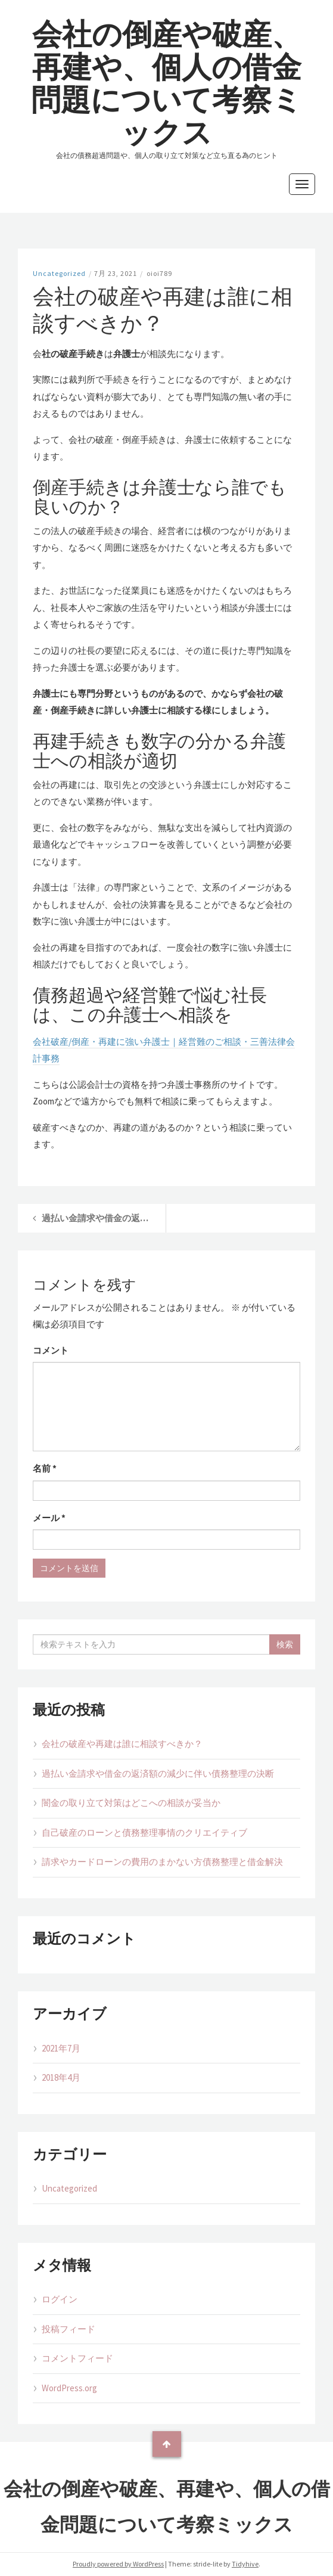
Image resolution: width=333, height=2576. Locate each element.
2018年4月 (61, 2077)
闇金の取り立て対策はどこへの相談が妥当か (131, 1802)
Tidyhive (245, 2563)
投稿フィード (68, 2329)
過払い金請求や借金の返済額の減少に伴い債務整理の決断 (158, 1773)
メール (49, 1517)
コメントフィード (77, 2358)
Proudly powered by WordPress (118, 2563)
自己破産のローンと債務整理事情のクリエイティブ (144, 1832)
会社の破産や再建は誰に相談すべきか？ (122, 1743)
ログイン (59, 2299)
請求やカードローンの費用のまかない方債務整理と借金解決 (162, 1861)
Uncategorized (59, 273)
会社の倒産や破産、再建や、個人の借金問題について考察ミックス (166, 83)
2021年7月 (61, 2048)
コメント (51, 1350)
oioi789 (159, 273)
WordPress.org (69, 2388)
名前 (45, 1468)
